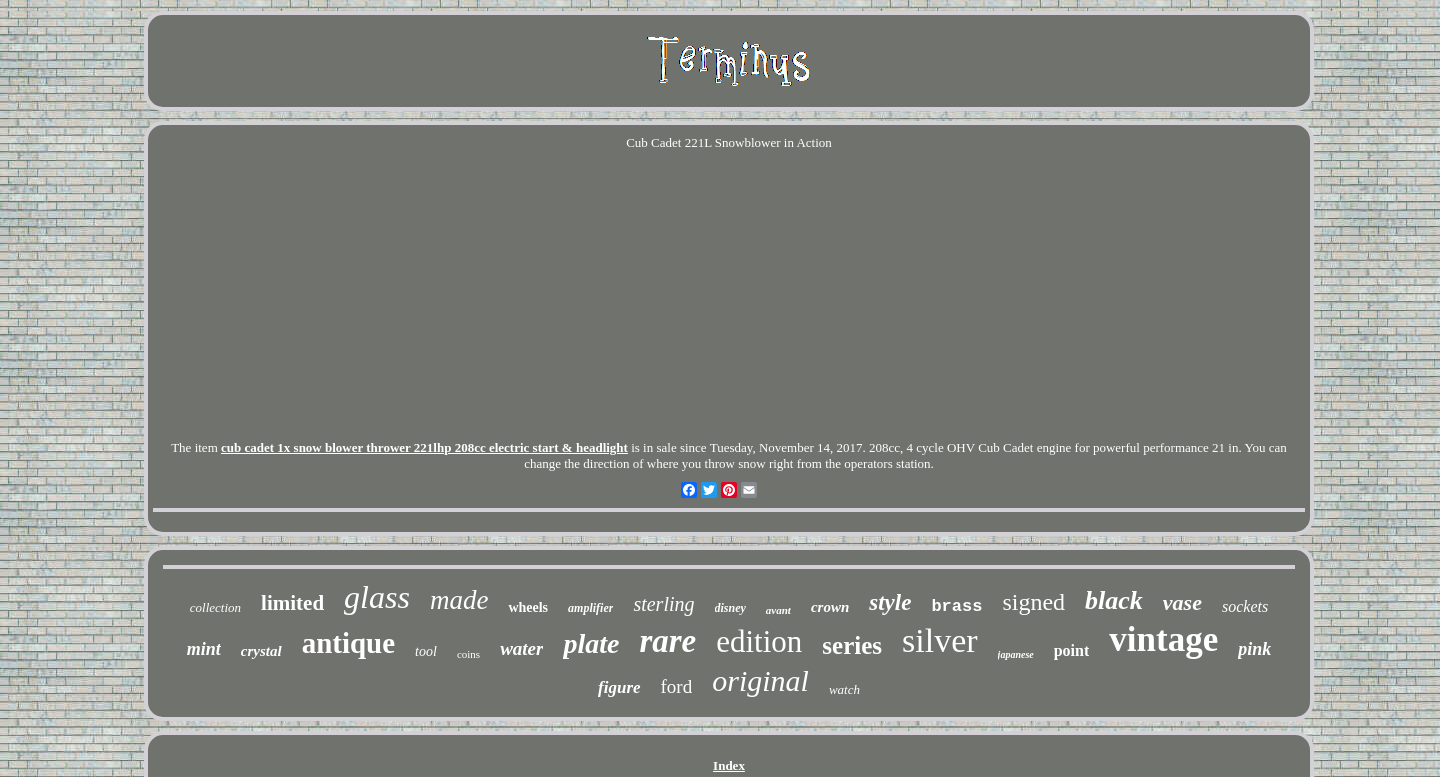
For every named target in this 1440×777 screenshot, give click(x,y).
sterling (663, 604)
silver (940, 640)
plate (591, 643)
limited (292, 603)
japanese (1016, 654)
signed (1033, 602)
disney (730, 608)
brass (956, 606)
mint (204, 649)
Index (729, 765)
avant (778, 610)
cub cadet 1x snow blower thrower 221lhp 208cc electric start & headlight (424, 447)
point (1072, 650)
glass (377, 597)
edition (759, 641)
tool (426, 651)
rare (667, 641)
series (852, 645)
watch (844, 689)
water (521, 648)
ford (677, 686)
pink (1254, 649)
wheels (528, 607)
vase (1182, 602)
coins (468, 654)
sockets (1245, 606)
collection (215, 607)
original (760, 680)
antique (348, 643)
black (1114, 600)
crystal (261, 651)
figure (619, 687)
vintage (1163, 639)
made (459, 600)
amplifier (590, 608)
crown (830, 607)
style (890, 602)
